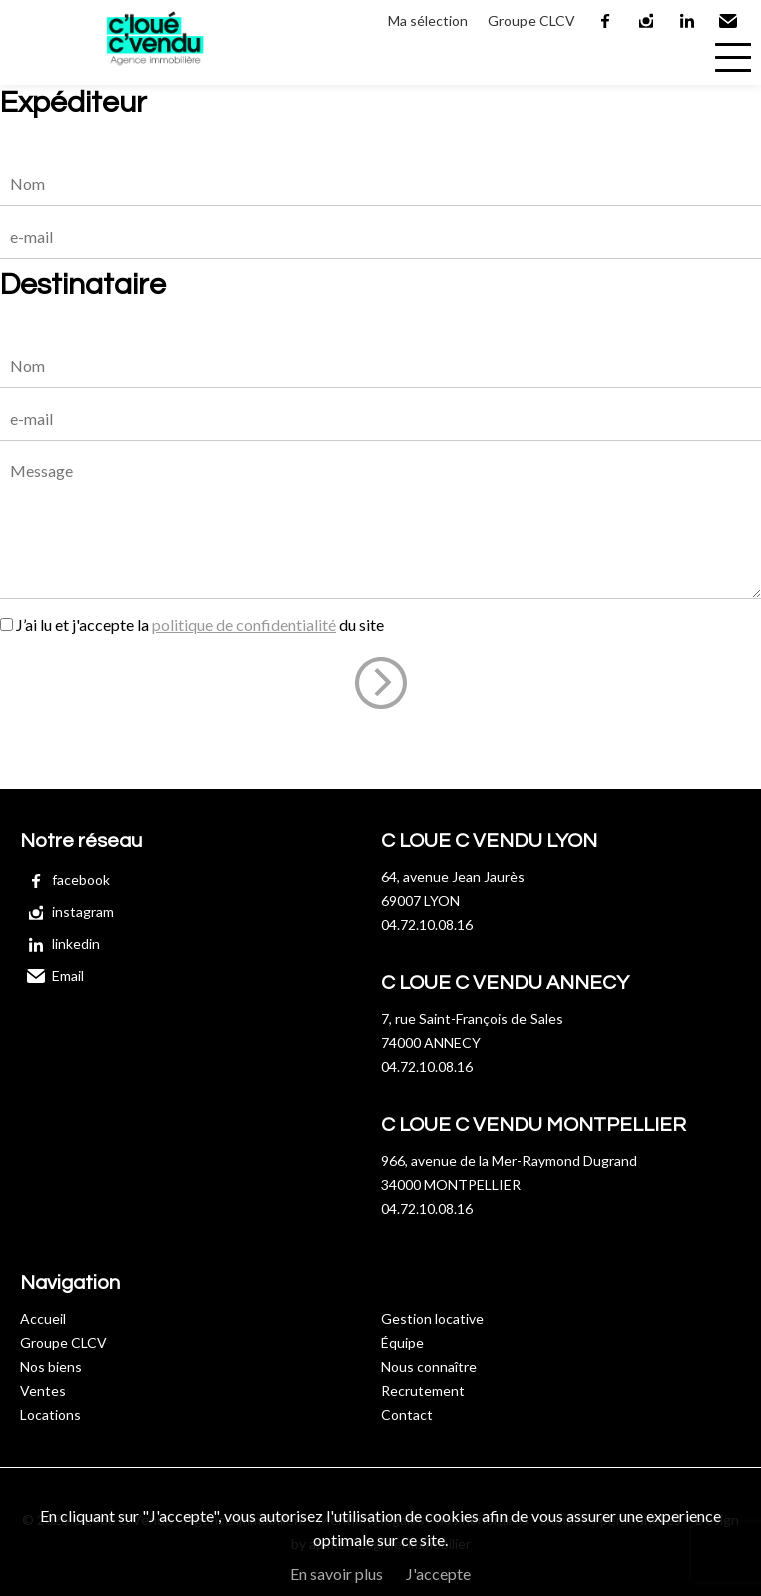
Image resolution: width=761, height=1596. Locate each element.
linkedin (688, 21)
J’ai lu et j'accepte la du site (200, 624)
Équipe (402, 1342)
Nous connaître (429, 1366)
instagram (647, 21)
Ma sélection (428, 20)
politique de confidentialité (244, 624)
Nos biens (51, 1366)
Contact (407, 1414)
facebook (606, 21)
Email (729, 21)
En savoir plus (336, 1573)
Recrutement (423, 1390)
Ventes (43, 1390)
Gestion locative (432, 1318)
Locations (50, 1414)
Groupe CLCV (531, 20)
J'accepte (438, 1573)
